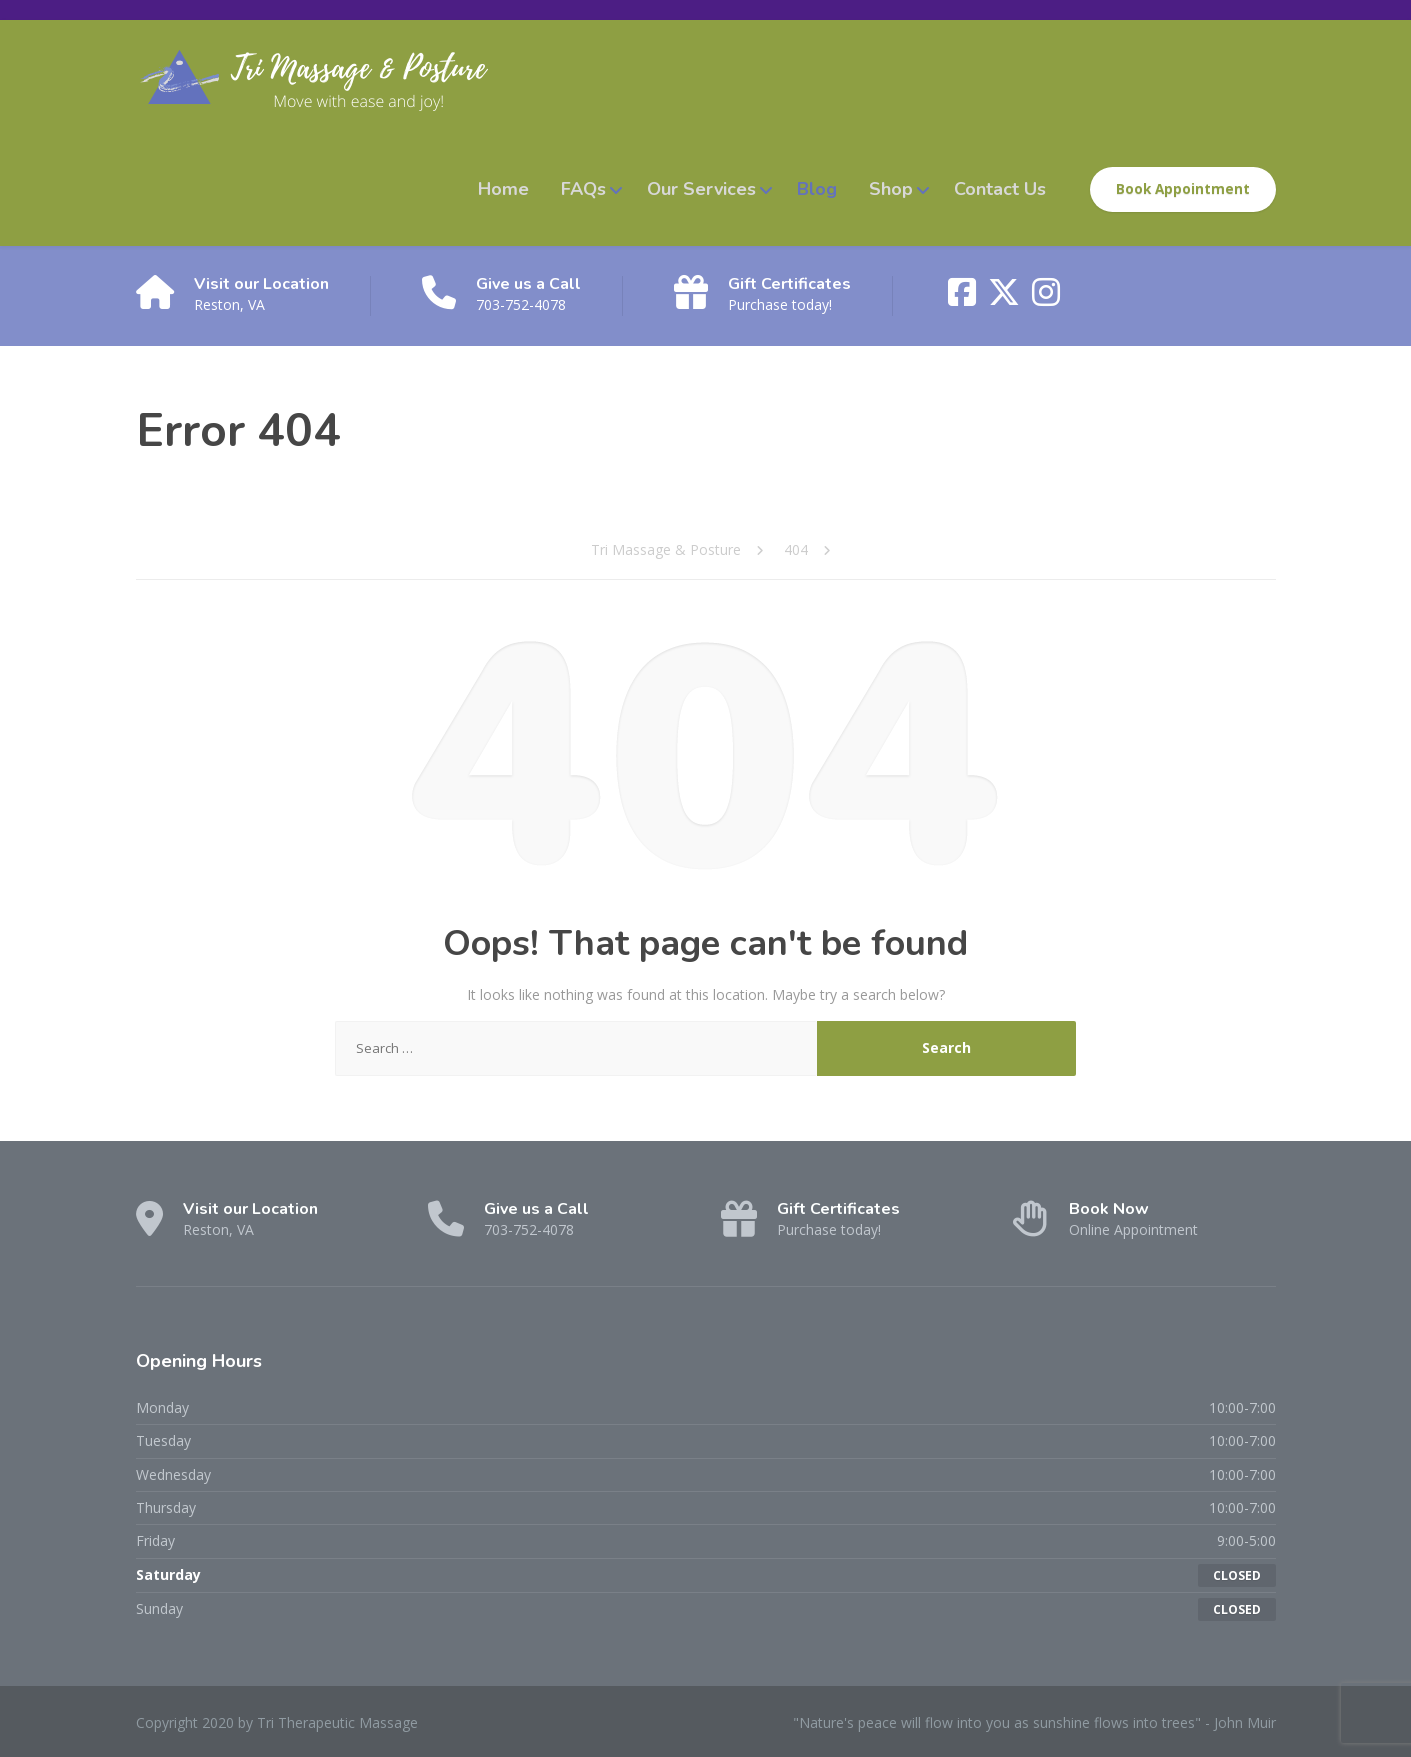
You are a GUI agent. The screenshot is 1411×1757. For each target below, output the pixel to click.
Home (503, 189)
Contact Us (1000, 189)
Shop (891, 189)
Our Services (701, 189)
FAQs (583, 189)
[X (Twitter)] (1006, 298)
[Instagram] (1046, 298)
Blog (817, 189)
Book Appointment (1183, 189)
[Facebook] (964, 298)
